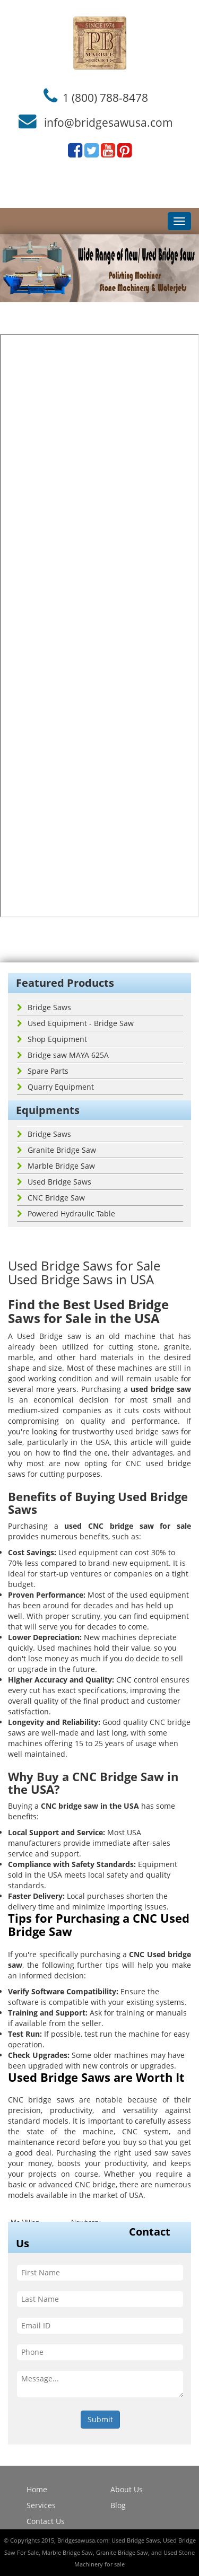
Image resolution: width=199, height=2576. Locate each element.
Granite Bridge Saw (56, 1150)
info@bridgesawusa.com (108, 122)
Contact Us (46, 2521)
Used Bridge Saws (54, 1182)
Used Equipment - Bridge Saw (75, 1023)
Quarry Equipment (55, 1087)
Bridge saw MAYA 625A (63, 1055)
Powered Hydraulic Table (66, 1213)
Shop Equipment (52, 1039)
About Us (126, 2489)
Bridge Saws (44, 1007)
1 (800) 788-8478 (105, 97)
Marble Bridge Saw (56, 1166)
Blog (118, 2505)
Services (41, 2505)
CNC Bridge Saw (51, 1198)
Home (37, 2489)
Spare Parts (42, 1071)
